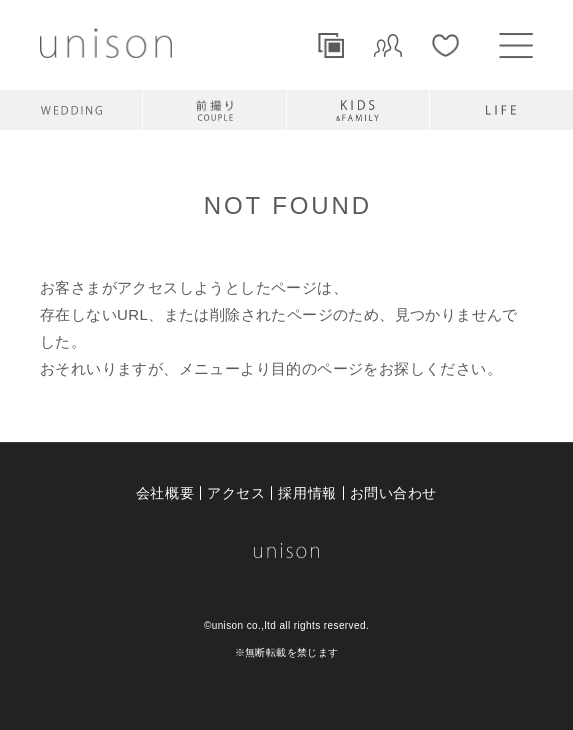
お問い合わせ (393, 493)
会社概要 (165, 493)
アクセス (236, 493)
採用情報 (307, 493)
